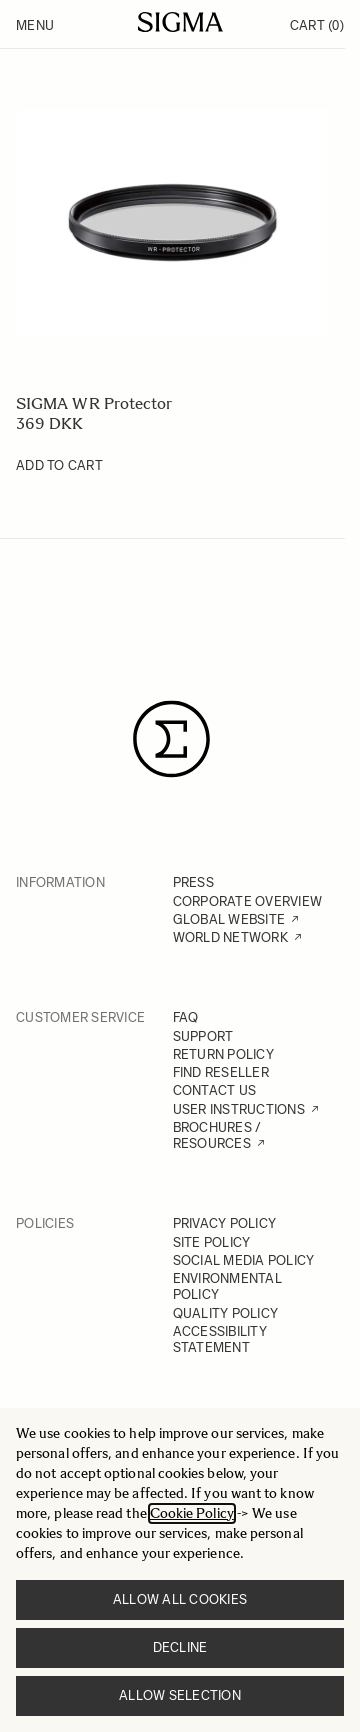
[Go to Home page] (180, 22)
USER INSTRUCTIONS (239, 1109)
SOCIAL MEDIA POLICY (244, 1260)
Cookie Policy (192, 1513)
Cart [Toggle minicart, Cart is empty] (317, 25)
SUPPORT (203, 1036)
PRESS (193, 882)
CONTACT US (215, 1090)
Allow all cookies (180, 1599)
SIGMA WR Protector (94, 403)
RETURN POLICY (223, 1054)
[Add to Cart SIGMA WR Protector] (59, 466)
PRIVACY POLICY (225, 1223)
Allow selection (180, 1695)
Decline (180, 1647)
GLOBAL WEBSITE (229, 919)
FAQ (186, 1017)
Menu (35, 25)
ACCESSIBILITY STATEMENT (220, 1339)
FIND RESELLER (221, 1072)
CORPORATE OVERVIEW (248, 901)
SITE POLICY (212, 1242)
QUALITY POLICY (226, 1313)
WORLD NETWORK (230, 937)
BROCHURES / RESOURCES (217, 1135)
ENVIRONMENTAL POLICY (227, 1286)
